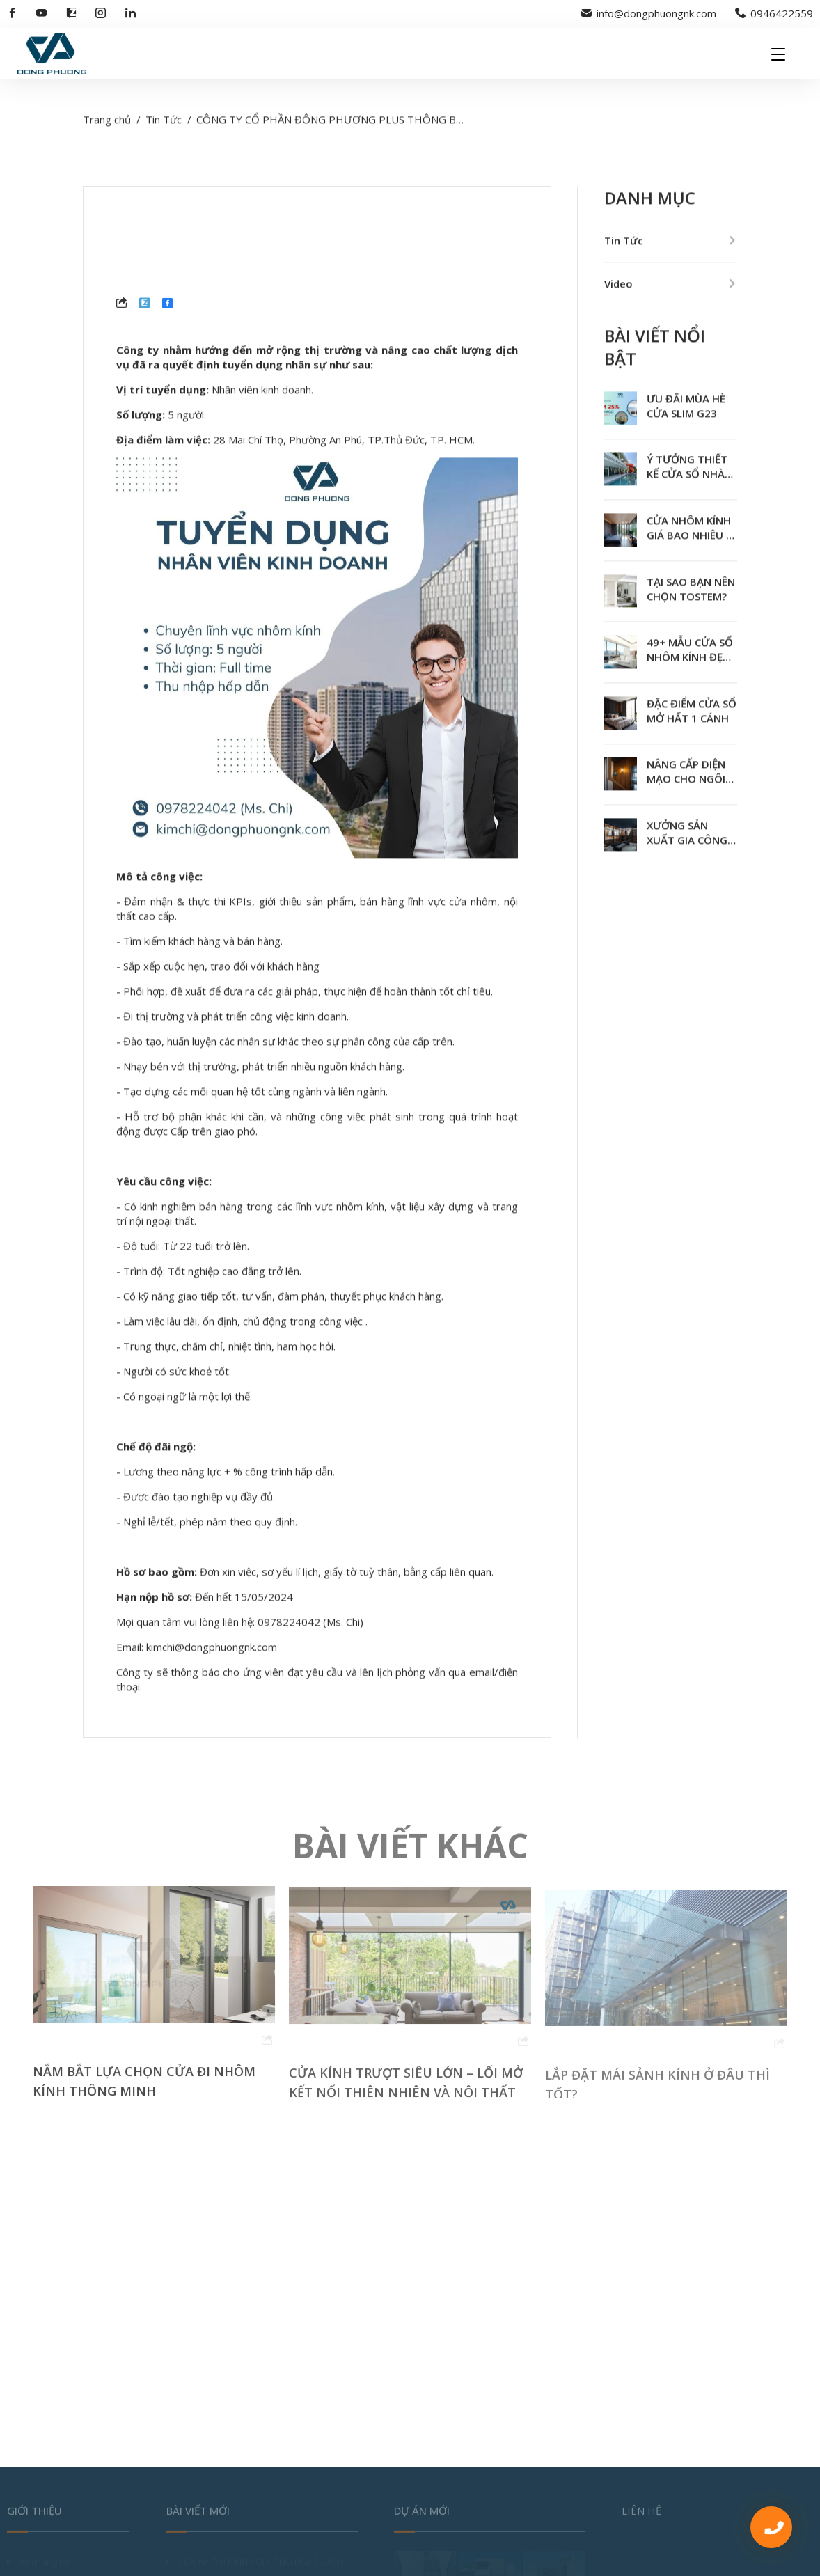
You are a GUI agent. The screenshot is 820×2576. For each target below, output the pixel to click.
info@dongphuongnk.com (648, 13)
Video (618, 287)
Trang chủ (107, 122)
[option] (154, 2002)
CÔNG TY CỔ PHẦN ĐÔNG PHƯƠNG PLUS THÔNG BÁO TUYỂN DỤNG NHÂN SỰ (393, 122)
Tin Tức (163, 122)
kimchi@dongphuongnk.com (211, 1650)
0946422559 (774, 13)
